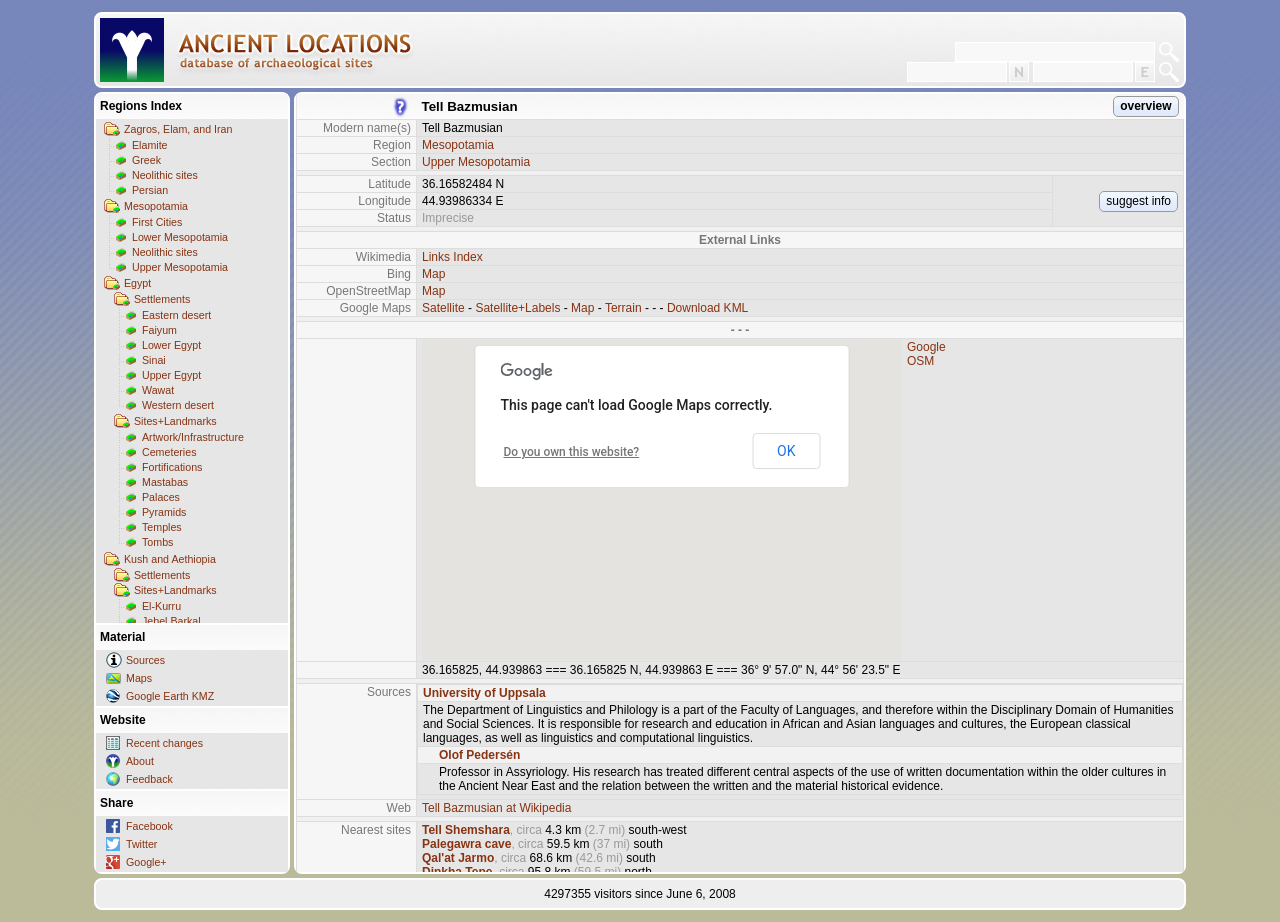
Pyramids (164, 512)
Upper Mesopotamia (180, 267)
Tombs (157, 542)
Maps (139, 678)
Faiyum (159, 330)
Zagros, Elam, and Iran (178, 129)
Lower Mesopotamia (180, 237)
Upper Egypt (171, 375)
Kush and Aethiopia (170, 559)
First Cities (157, 222)
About (140, 761)
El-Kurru (161, 606)
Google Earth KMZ (170, 696)
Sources (145, 660)
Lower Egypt (171, 345)
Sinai (154, 360)
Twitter (141, 844)
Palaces (161, 497)
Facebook (149, 826)
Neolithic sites (165, 175)
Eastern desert (176, 315)
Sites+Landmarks (175, 421)
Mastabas (165, 482)
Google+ (146, 862)
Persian (150, 190)
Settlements (162, 299)
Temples (162, 527)
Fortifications (172, 467)
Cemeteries (169, 452)
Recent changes (164, 743)
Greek (146, 160)
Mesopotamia (156, 206)
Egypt (137, 283)
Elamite (150, 145)
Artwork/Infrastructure (193, 437)
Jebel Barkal (171, 621)
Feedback (149, 779)
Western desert (178, 405)
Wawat (158, 390)
